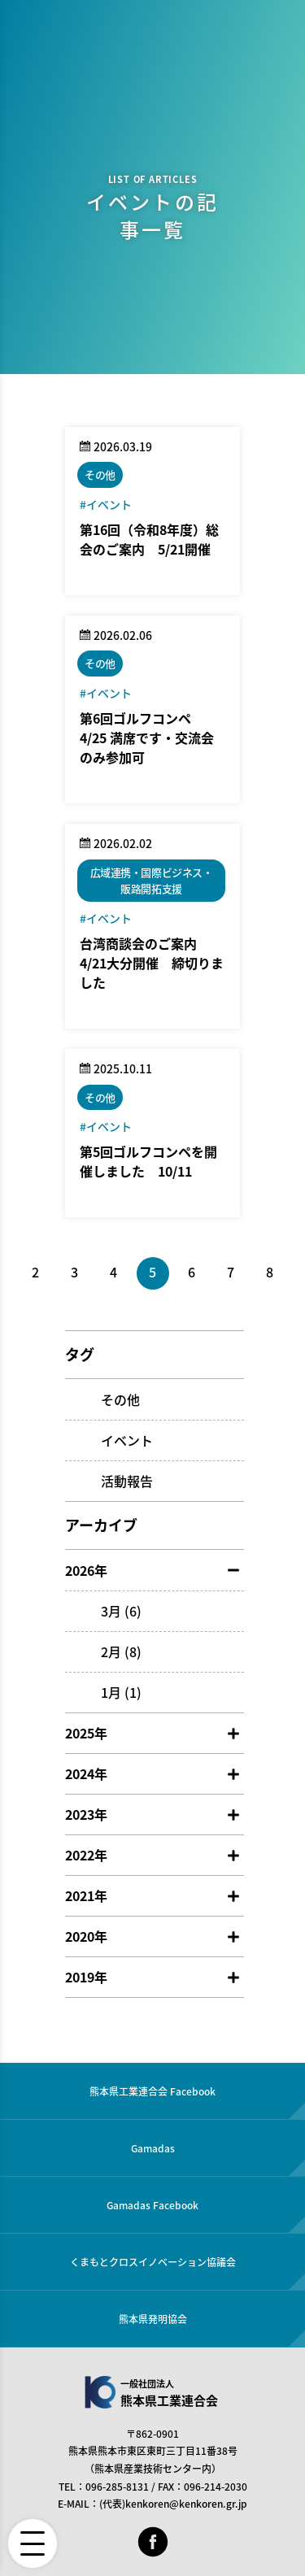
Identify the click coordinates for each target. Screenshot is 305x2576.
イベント (127, 1440)
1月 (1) (121, 1692)
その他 (120, 1399)
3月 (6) (121, 1611)
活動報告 (127, 1480)
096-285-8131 (117, 2486)
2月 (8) (121, 1651)
